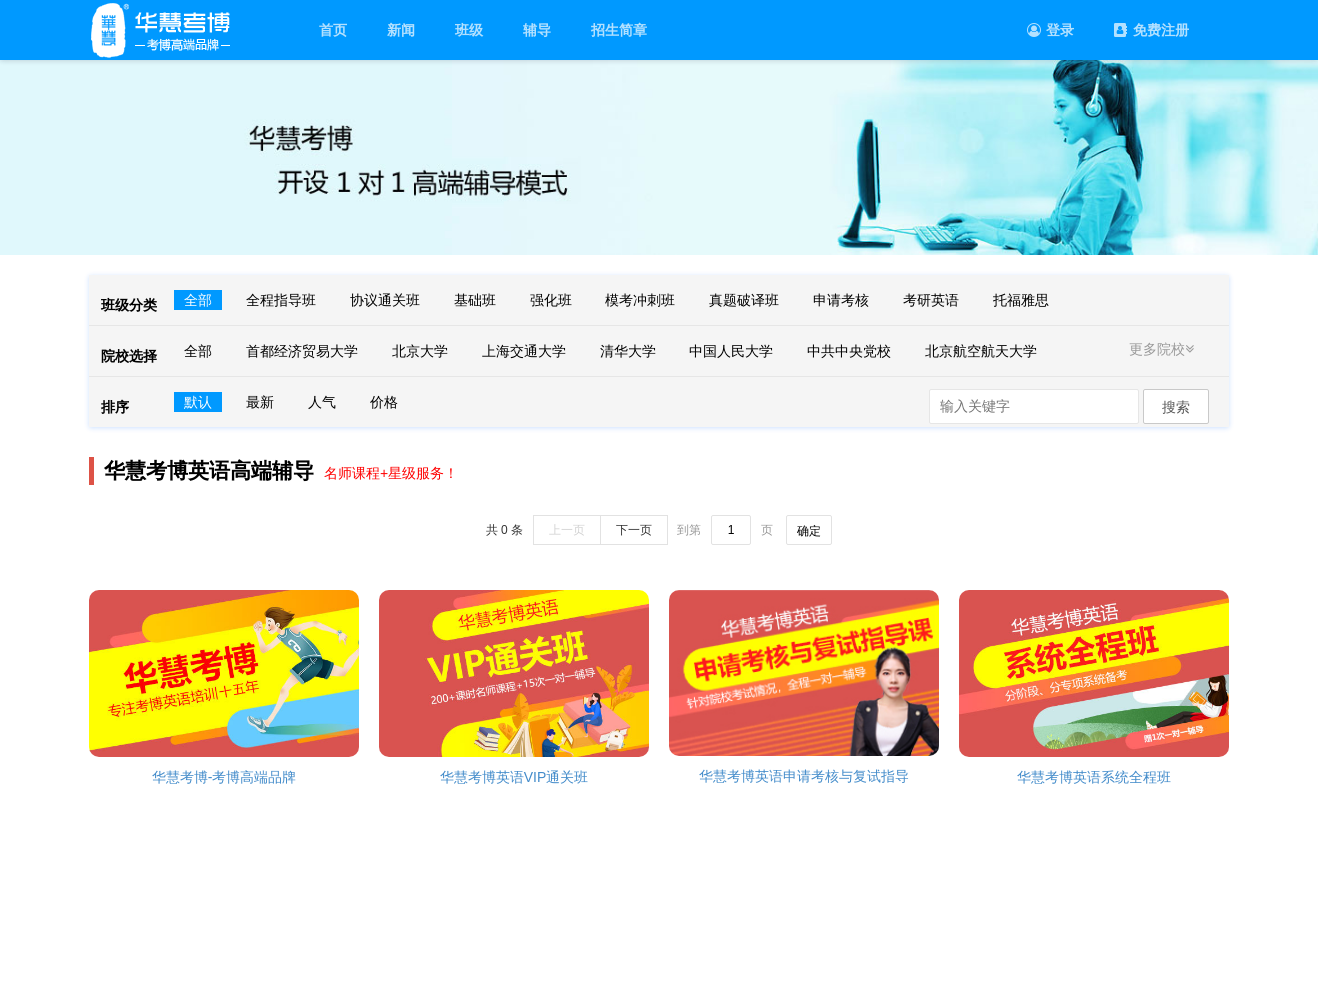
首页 (333, 30)
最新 (260, 402)
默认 (198, 402)
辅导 (537, 30)
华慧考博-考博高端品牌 (224, 777)
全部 (198, 300)
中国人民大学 (731, 351)
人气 (322, 402)
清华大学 (628, 351)
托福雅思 (1021, 300)
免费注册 (1151, 30)
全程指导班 (281, 300)
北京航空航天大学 (981, 351)
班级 (469, 30)
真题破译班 (744, 300)
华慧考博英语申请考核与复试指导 (804, 776)
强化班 (551, 300)
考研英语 (931, 300)
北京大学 (420, 351)
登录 (1050, 30)
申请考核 (841, 300)
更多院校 (1164, 349)
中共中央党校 (849, 351)
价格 (384, 402)
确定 (809, 531)
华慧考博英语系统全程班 (1094, 777)
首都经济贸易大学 (302, 351)
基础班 (475, 300)
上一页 (567, 530)
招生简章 (619, 30)
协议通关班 (385, 300)
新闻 (401, 30)
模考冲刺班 (640, 300)
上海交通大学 (524, 351)
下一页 (634, 530)
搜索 (1176, 407)
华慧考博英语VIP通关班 (514, 777)
